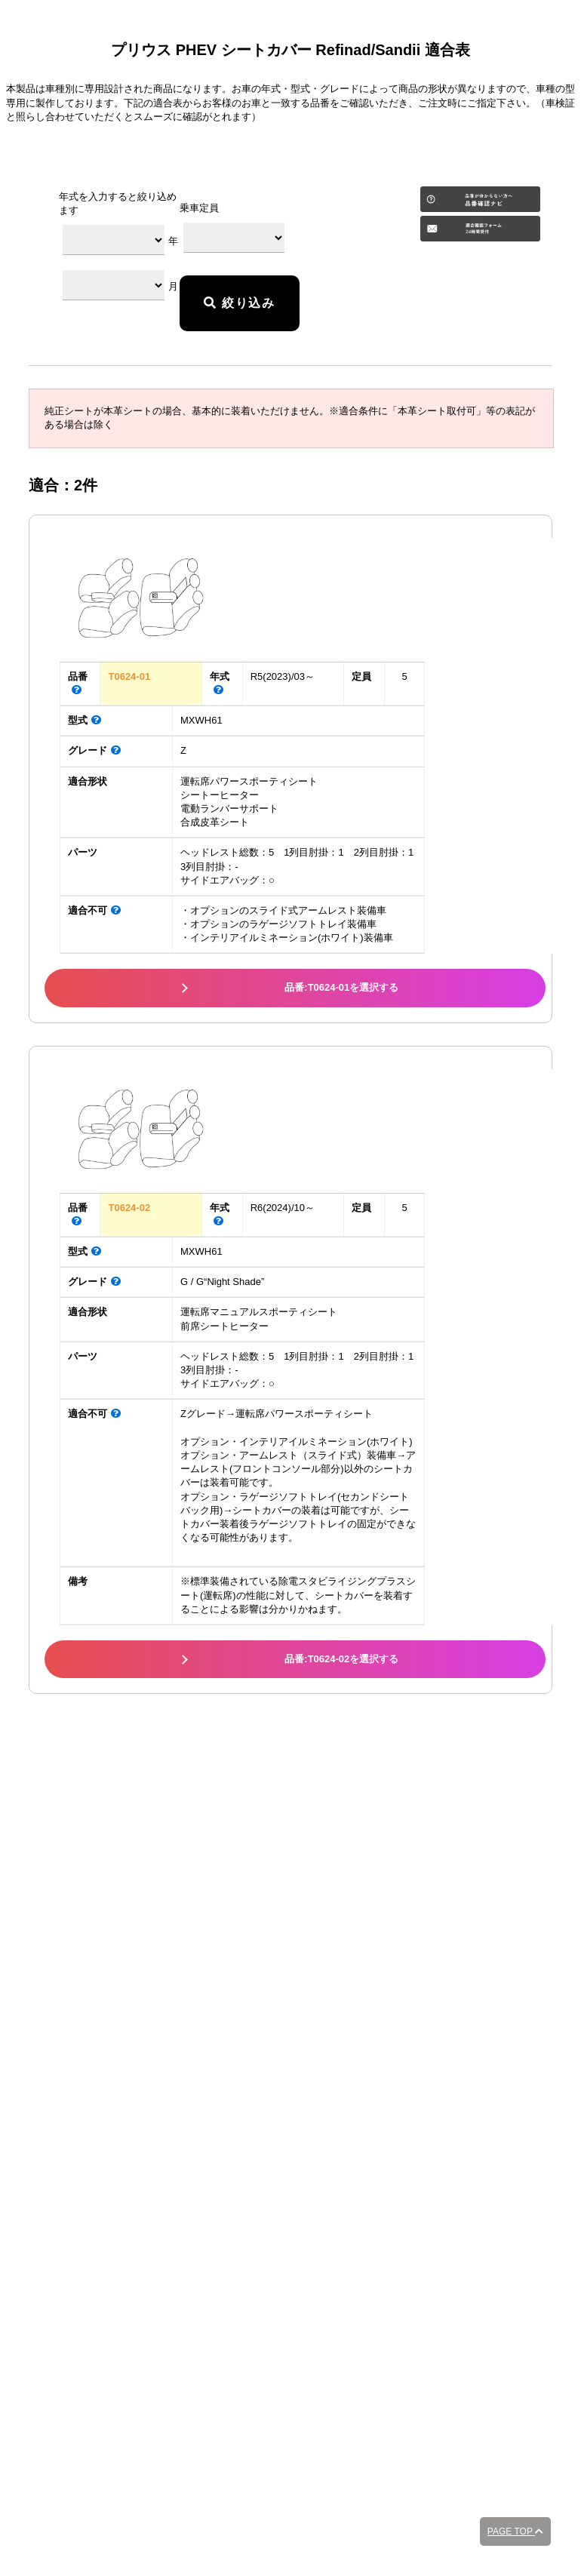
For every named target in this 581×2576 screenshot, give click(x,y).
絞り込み (239, 303)
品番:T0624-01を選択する (341, 987)
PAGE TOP (515, 2531)
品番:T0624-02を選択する (341, 1659)
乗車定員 (199, 208)
